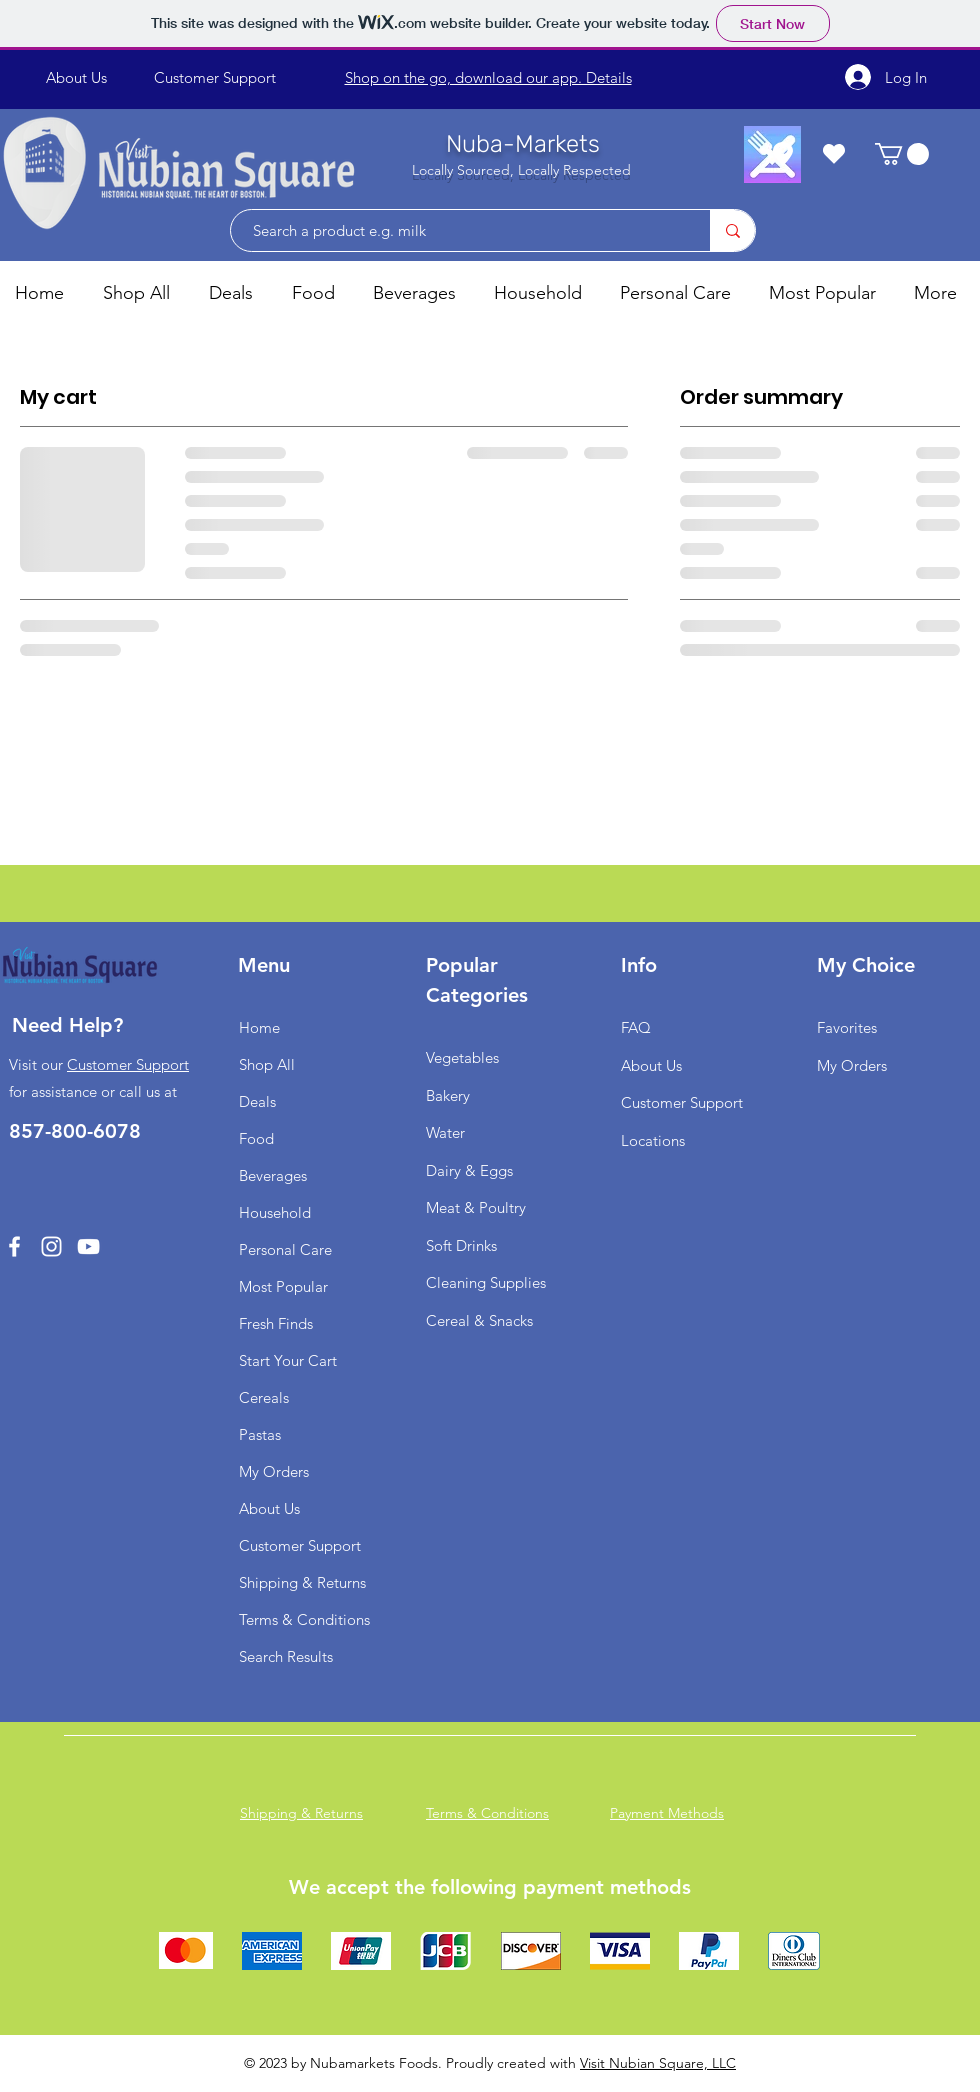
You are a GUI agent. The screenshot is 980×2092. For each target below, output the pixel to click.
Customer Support (128, 1064)
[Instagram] (51, 1246)
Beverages (273, 1175)
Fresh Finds (276, 1323)
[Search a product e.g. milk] (460, 230)
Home (259, 1027)
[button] (902, 154)
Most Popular (283, 1286)
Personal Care (285, 1249)
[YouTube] (88, 1246)
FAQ (636, 1027)
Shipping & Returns (302, 1582)
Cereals (264, 1397)
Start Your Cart (288, 1360)
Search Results (286, 1656)
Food (256, 1138)
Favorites (847, 1027)
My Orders (274, 1471)
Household (275, 1212)
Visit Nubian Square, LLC (658, 2063)
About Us (269, 1508)
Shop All (267, 1064)
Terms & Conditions (304, 1619)
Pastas (260, 1434)
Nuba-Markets (523, 144)
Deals (257, 1101)
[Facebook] (14, 1246)
